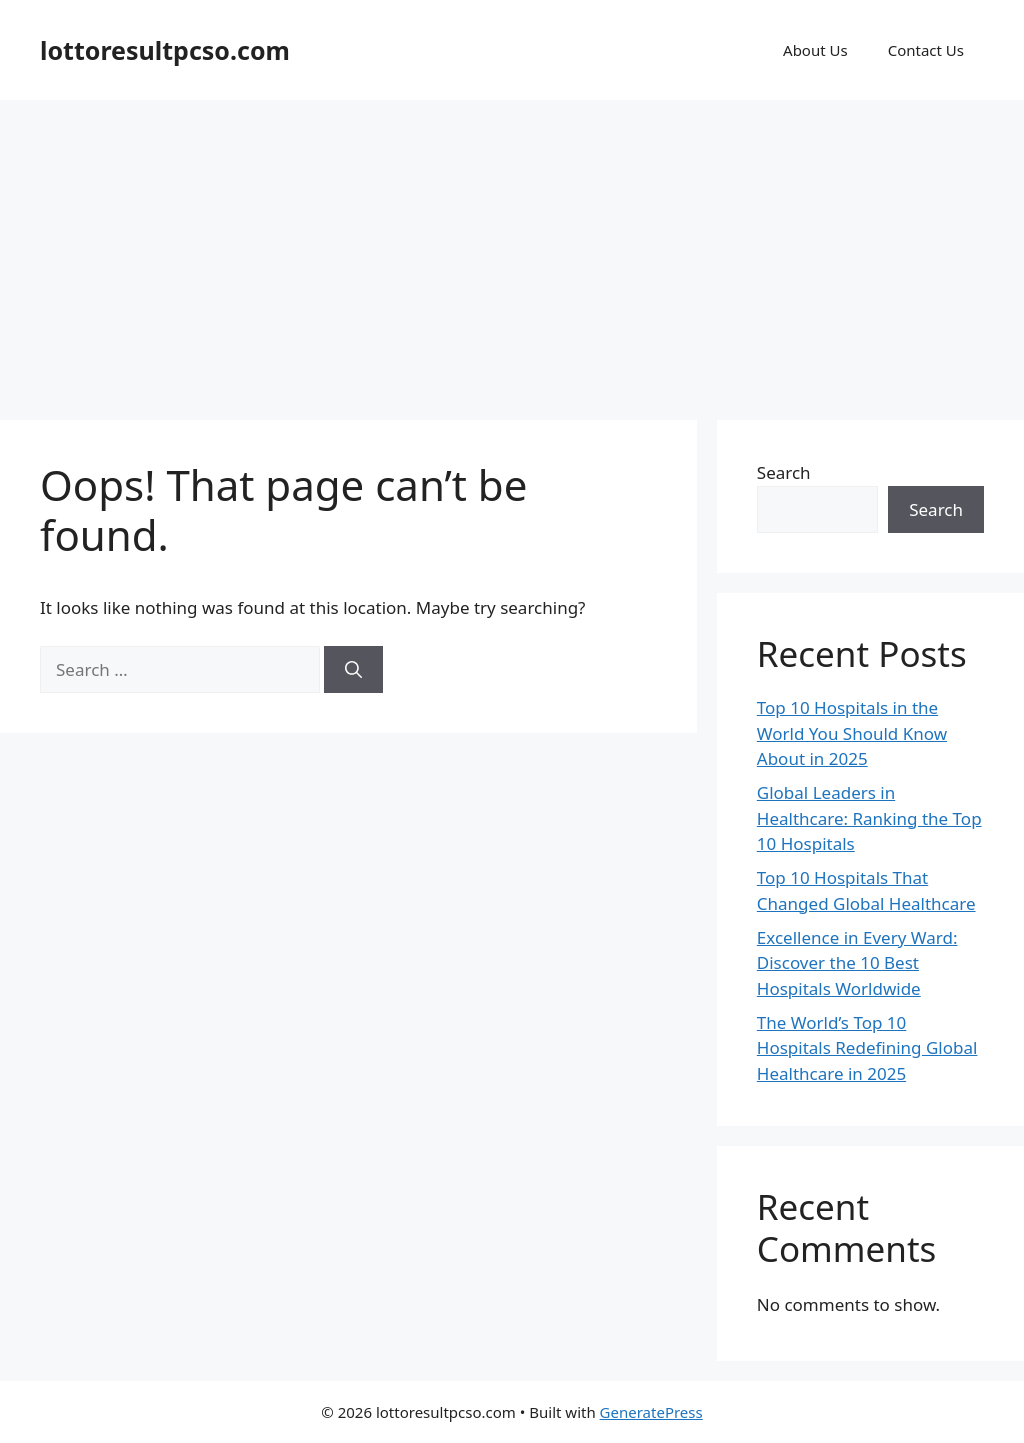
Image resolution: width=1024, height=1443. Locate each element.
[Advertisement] (512, 250)
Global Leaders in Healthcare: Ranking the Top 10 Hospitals (869, 818)
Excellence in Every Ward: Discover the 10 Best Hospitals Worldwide (857, 963)
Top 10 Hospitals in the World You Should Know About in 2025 (852, 733)
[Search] (353, 670)
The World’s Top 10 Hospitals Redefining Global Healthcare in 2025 (867, 1048)
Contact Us (926, 50)
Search (784, 472)
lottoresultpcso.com (165, 50)
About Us (815, 50)
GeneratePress (651, 1412)
